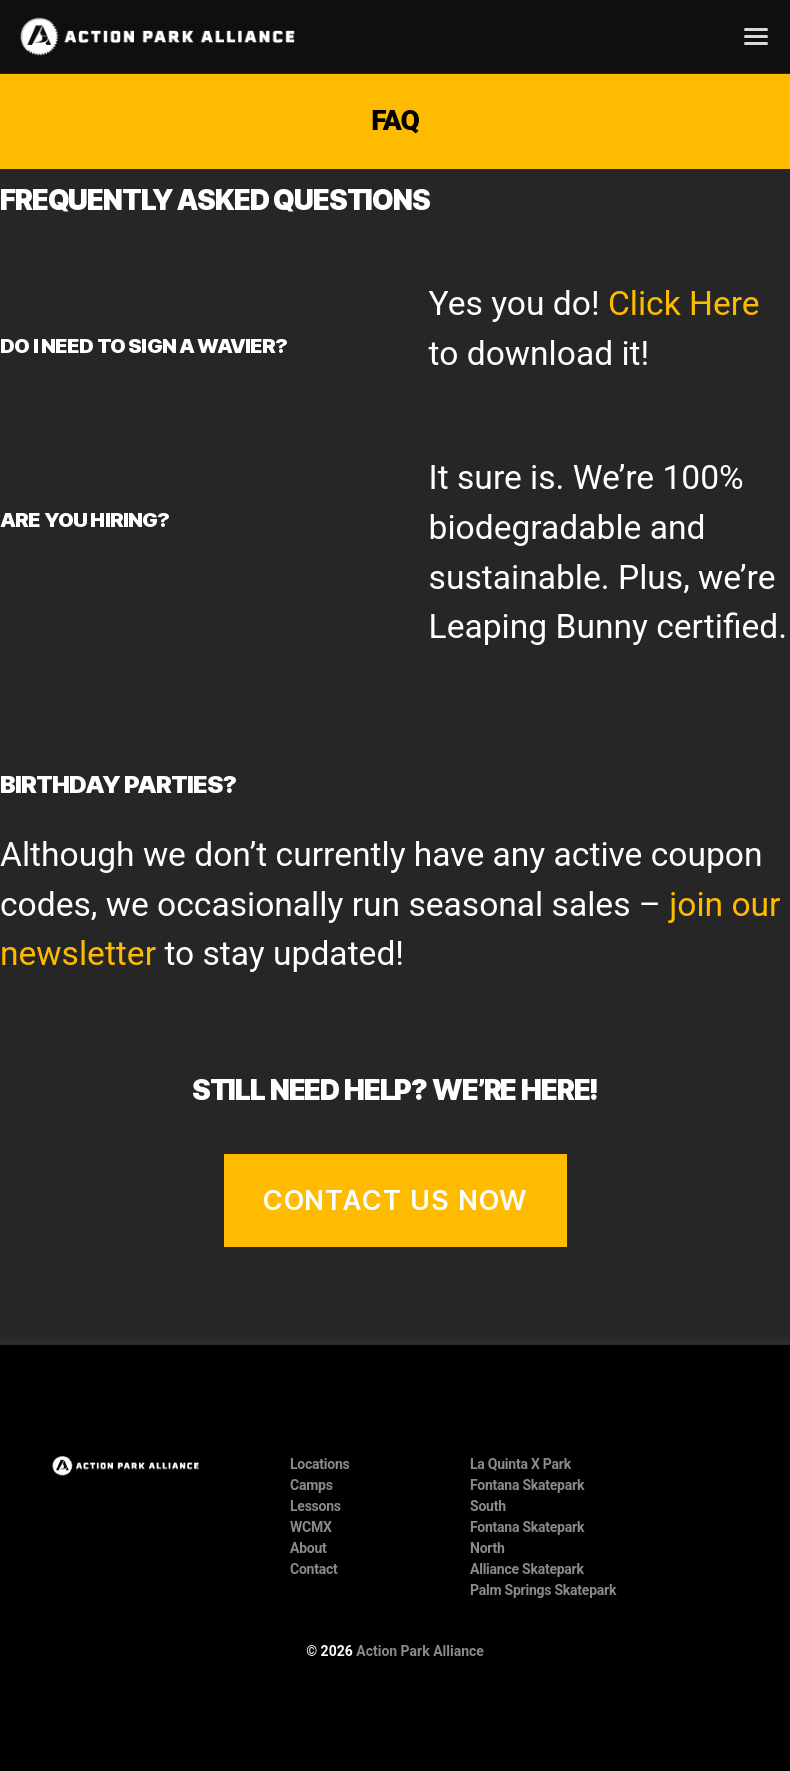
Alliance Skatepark (527, 1569)
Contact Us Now (395, 1200)
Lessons (315, 1506)
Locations (320, 1464)
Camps (311, 1485)
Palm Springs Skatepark (543, 1590)
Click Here (684, 303)
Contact (314, 1569)
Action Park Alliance (420, 1651)
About (308, 1548)
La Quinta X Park (520, 1464)
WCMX (311, 1527)
